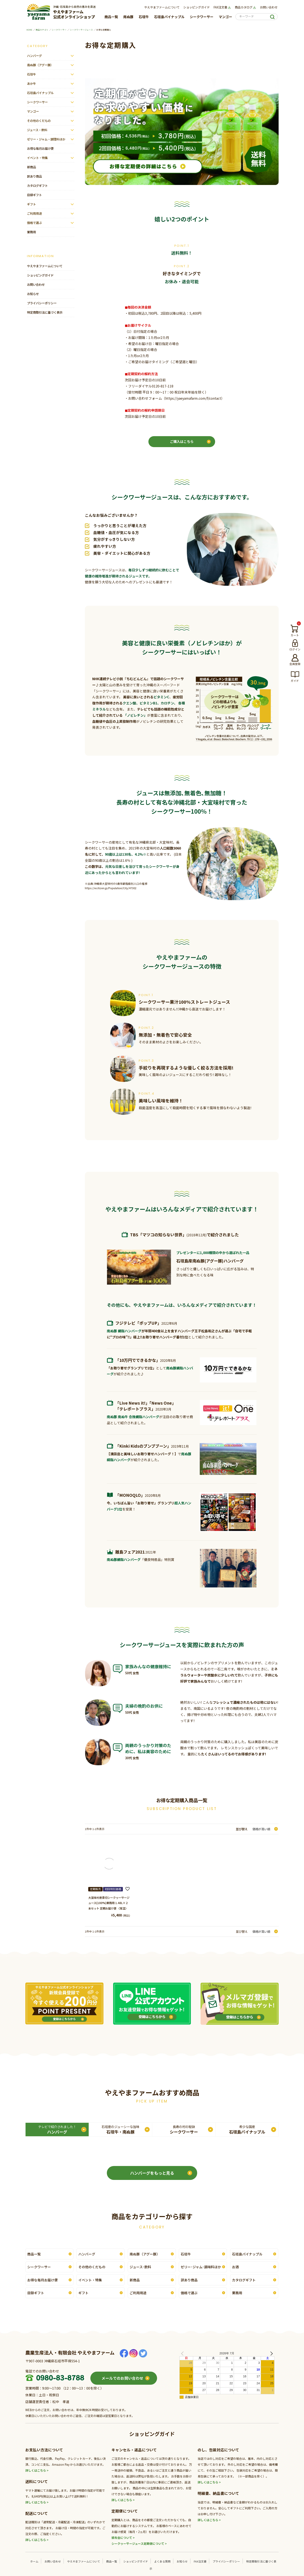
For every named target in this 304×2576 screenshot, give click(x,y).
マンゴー (225, 16)
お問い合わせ (269, 7)
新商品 (31, 167)
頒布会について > (123, 2538)
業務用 (31, 232)
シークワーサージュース (81, 29)
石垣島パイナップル (169, 16)
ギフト (31, 204)
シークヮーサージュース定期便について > (139, 2543)
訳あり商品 (34, 176)
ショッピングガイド (196, 7)
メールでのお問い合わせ (122, 2378)
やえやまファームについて (162, 7)
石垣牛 (144, 16)
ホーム (34, 2561)
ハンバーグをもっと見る (152, 2173)
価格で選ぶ (34, 222)
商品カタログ (245, 7)
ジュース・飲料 (37, 130)
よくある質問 (162, 2561)
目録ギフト (34, 195)
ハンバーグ (34, 55)
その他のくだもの (39, 120)
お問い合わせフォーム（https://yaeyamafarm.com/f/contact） (176, 398)
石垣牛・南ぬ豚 (120, 2129)
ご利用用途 (34, 213)
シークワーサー (201, 16)
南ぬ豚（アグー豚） (40, 65)
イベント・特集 (37, 157)
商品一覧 (111, 16)
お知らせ (33, 293)
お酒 (235, 2266)
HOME (29, 29)
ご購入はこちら (182, 441)
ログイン (294, 649)
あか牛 (31, 83)
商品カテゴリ (42, 29)
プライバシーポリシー (42, 303)
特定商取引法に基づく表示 (44, 312)
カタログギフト (37, 185)
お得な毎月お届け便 (40, 148)
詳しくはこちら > (37, 2470)
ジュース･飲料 (140, 2266)
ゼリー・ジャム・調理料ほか (46, 139)
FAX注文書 (222, 7)
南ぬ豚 (128, 16)
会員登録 (294, 664)
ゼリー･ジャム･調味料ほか (201, 2266)
